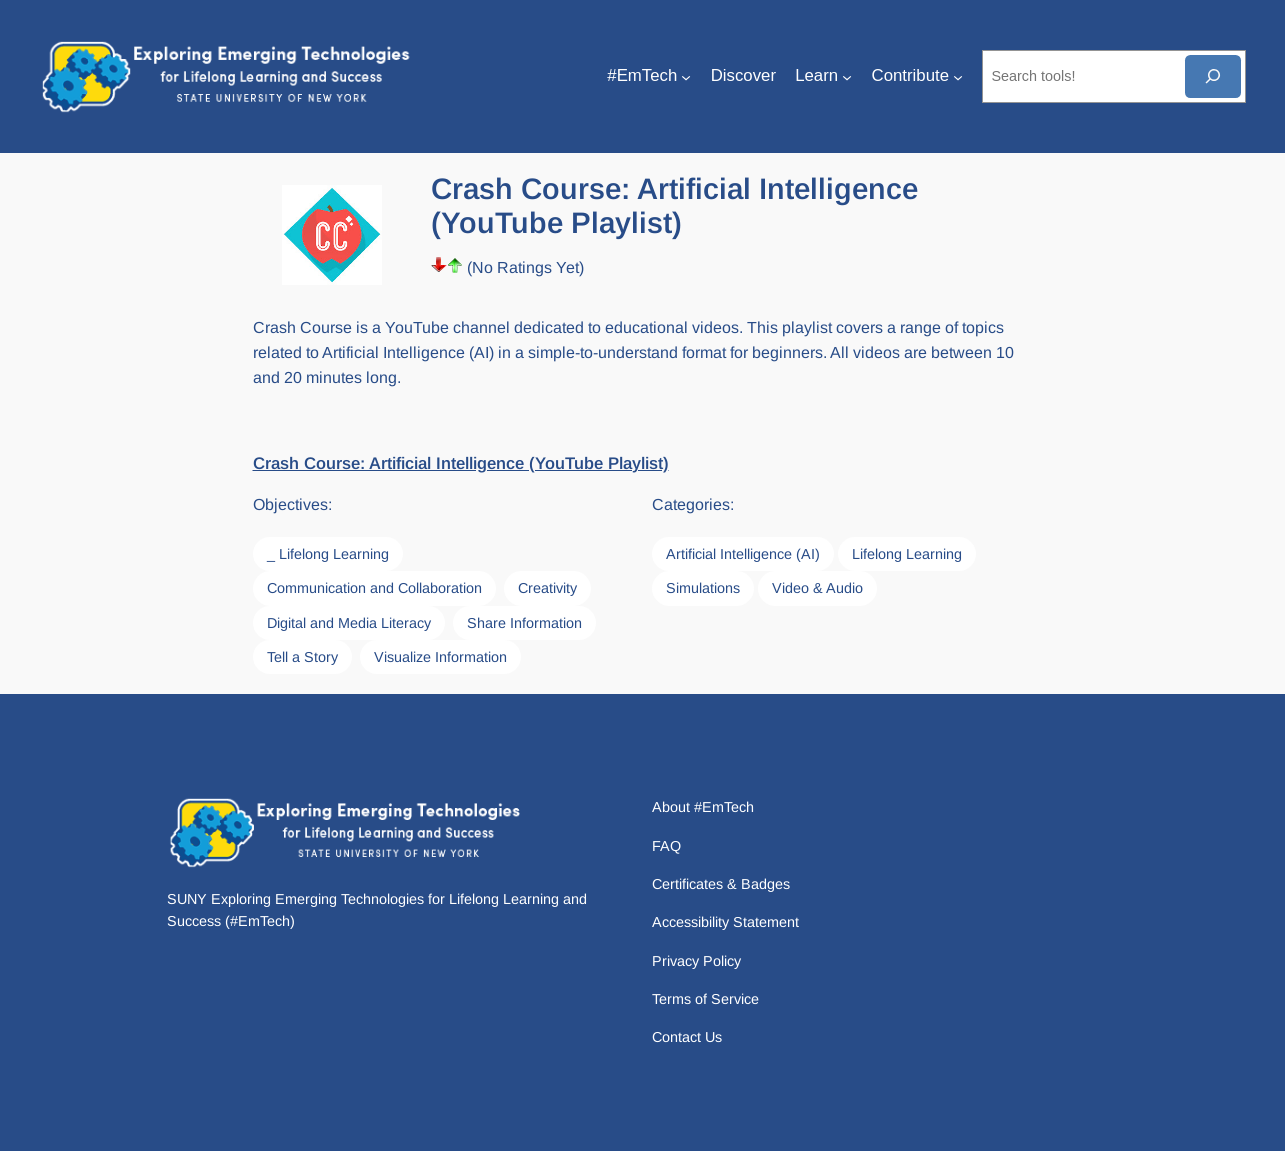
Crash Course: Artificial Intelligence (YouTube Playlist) (461, 463)
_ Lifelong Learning (328, 554)
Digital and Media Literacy (349, 623)
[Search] (1213, 76)
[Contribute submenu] (958, 76)
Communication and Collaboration (374, 588)
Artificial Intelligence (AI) (743, 554)
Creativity (547, 588)
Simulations (703, 588)
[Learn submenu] (847, 76)
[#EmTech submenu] (686, 76)
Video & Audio (817, 588)
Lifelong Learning (907, 554)
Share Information (524, 623)
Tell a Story (302, 657)
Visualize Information (440, 657)
